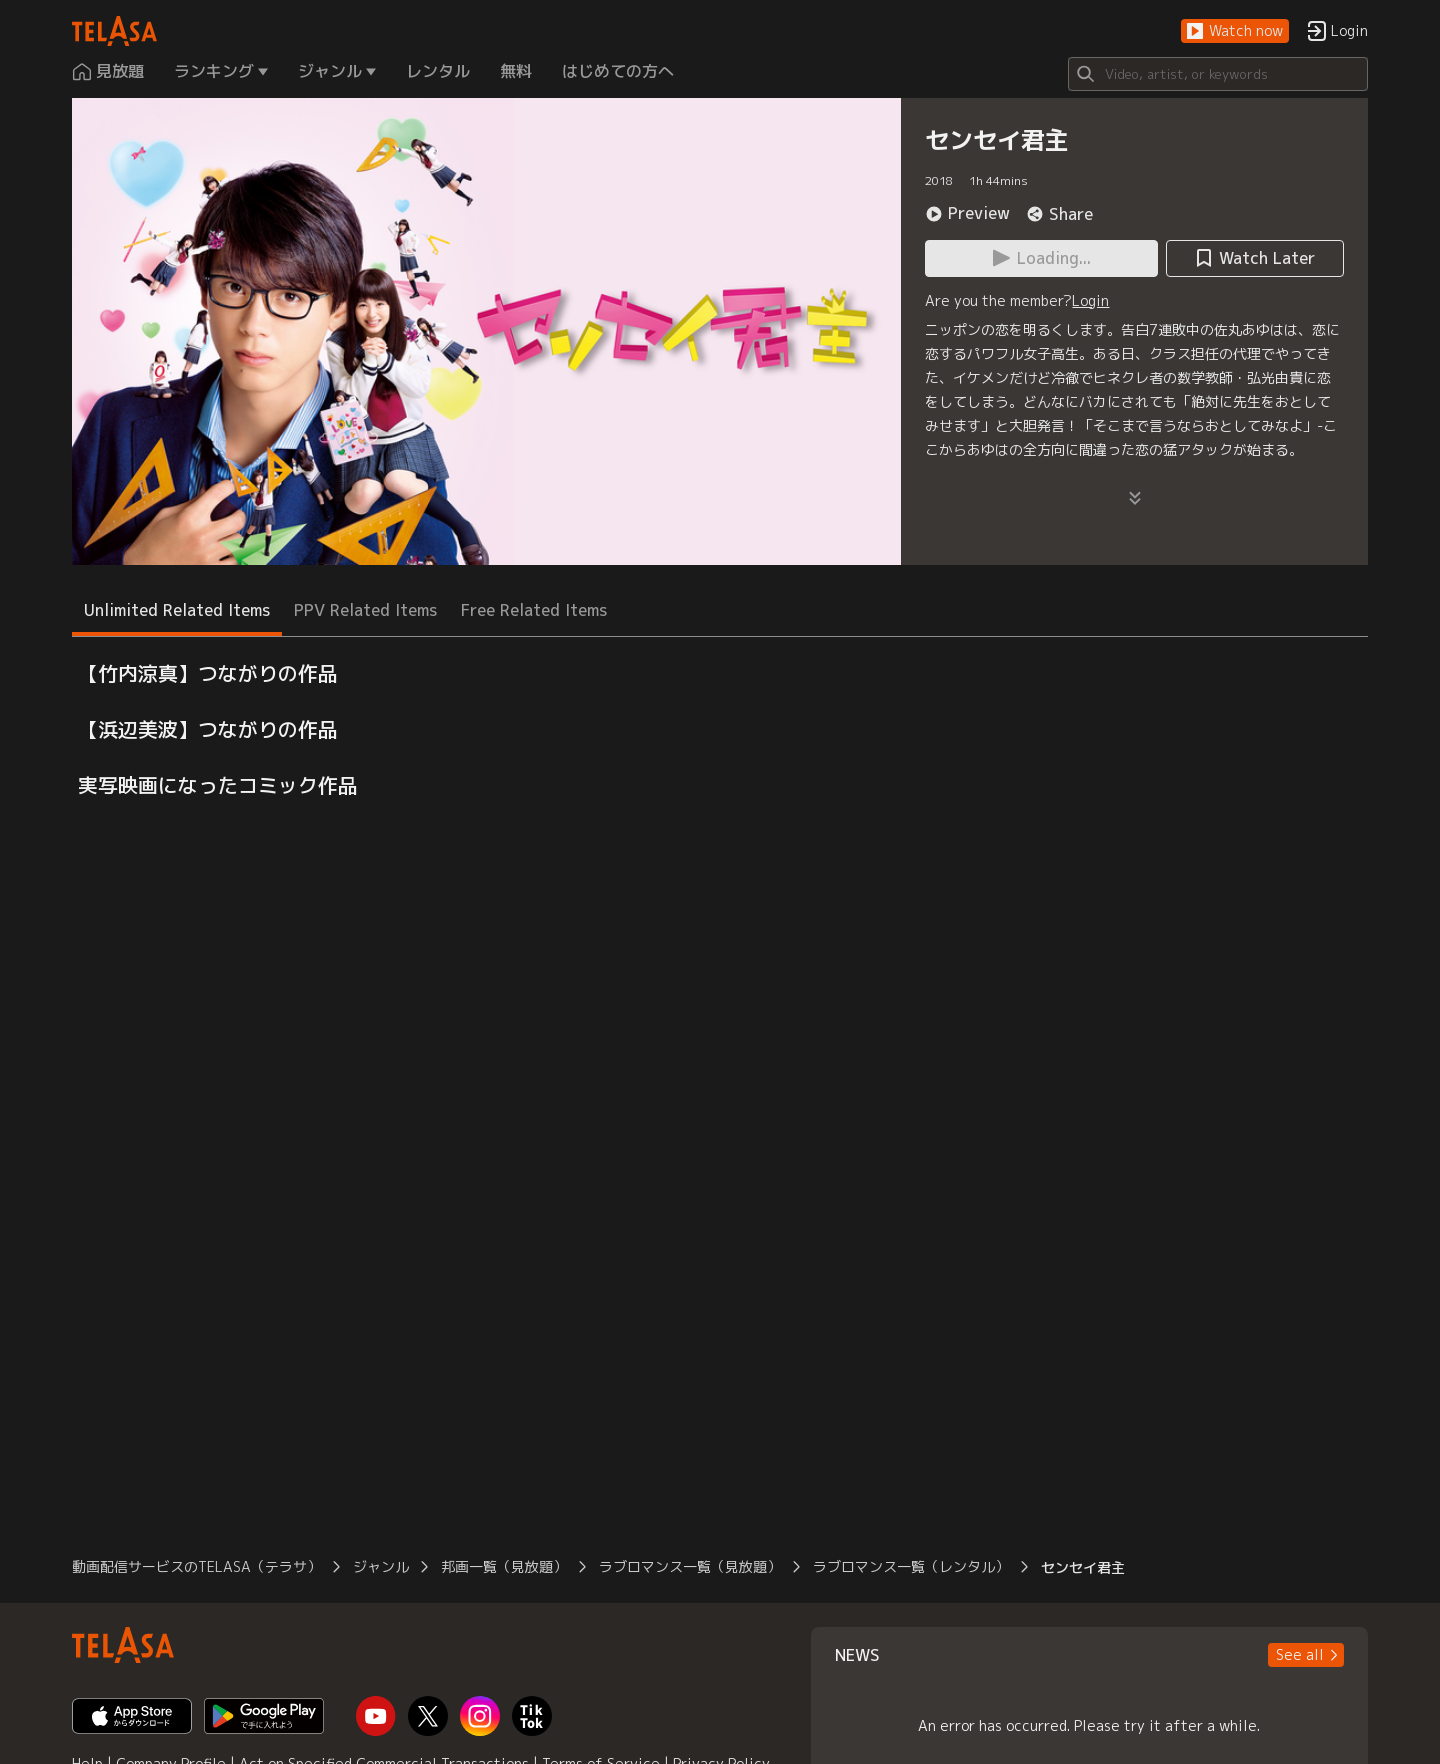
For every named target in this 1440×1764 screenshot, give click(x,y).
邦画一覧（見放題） (504, 1566)
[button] (1235, 31)
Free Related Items (534, 610)
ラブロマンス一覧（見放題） (690, 1566)
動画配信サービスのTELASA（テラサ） (196, 1566)
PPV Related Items (365, 610)
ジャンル (381, 1566)
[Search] (1218, 74)
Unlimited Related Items (177, 610)
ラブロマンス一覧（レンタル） (911, 1566)
